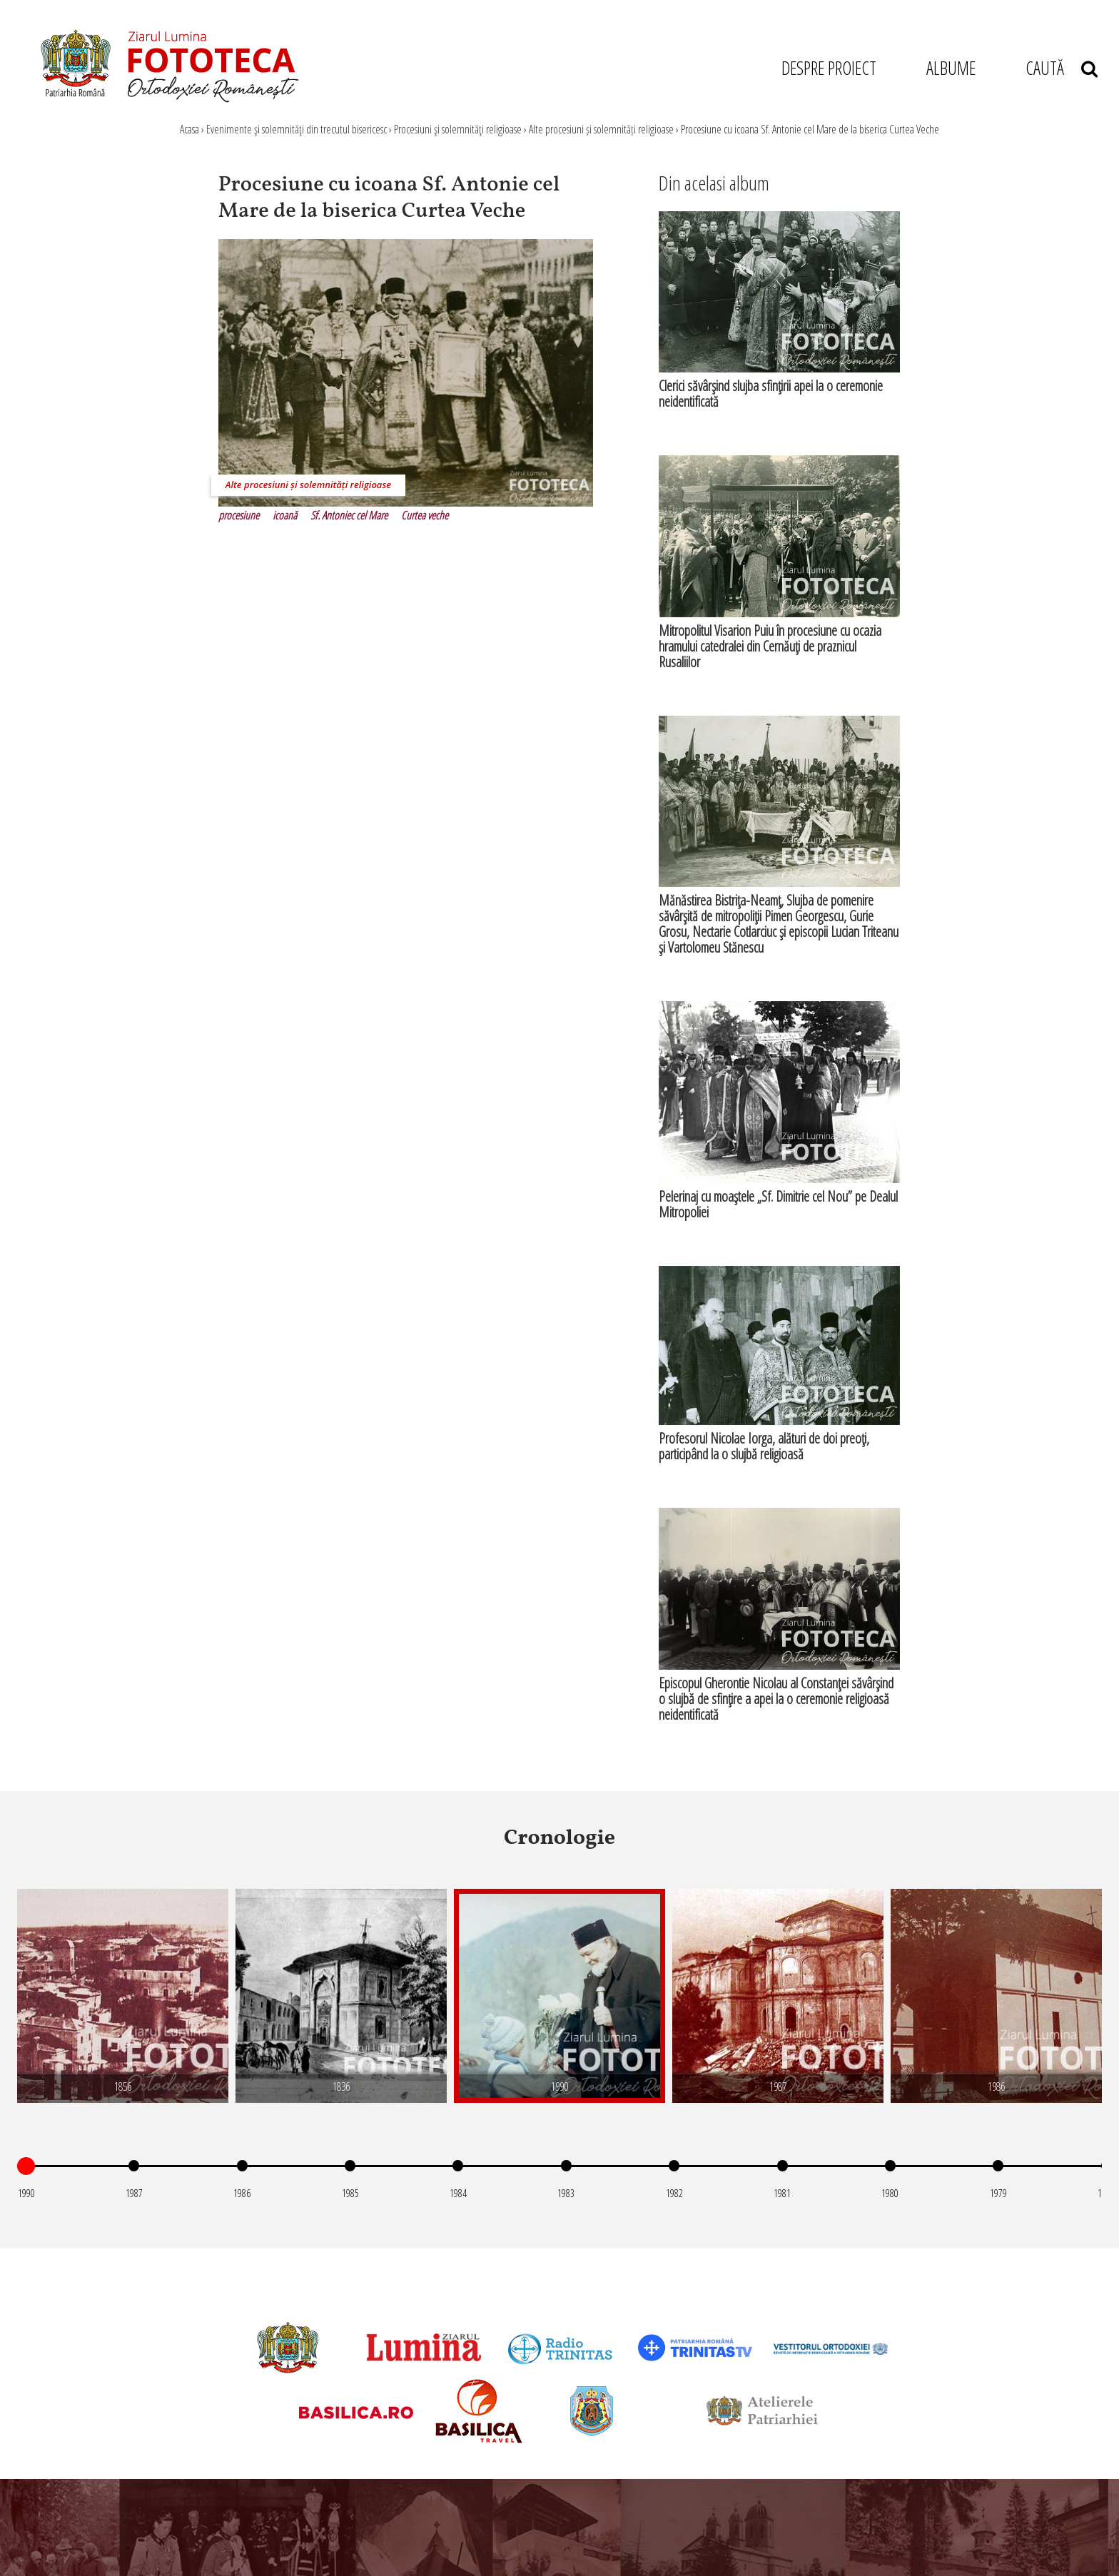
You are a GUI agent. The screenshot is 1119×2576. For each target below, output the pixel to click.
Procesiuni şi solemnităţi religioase (458, 129)
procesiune (238, 515)
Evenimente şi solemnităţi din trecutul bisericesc (296, 129)
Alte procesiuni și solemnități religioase (601, 129)
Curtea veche (424, 515)
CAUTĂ (1062, 68)
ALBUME (951, 68)
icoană (285, 515)
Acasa (189, 129)
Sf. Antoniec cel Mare (349, 515)
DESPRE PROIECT (828, 68)
